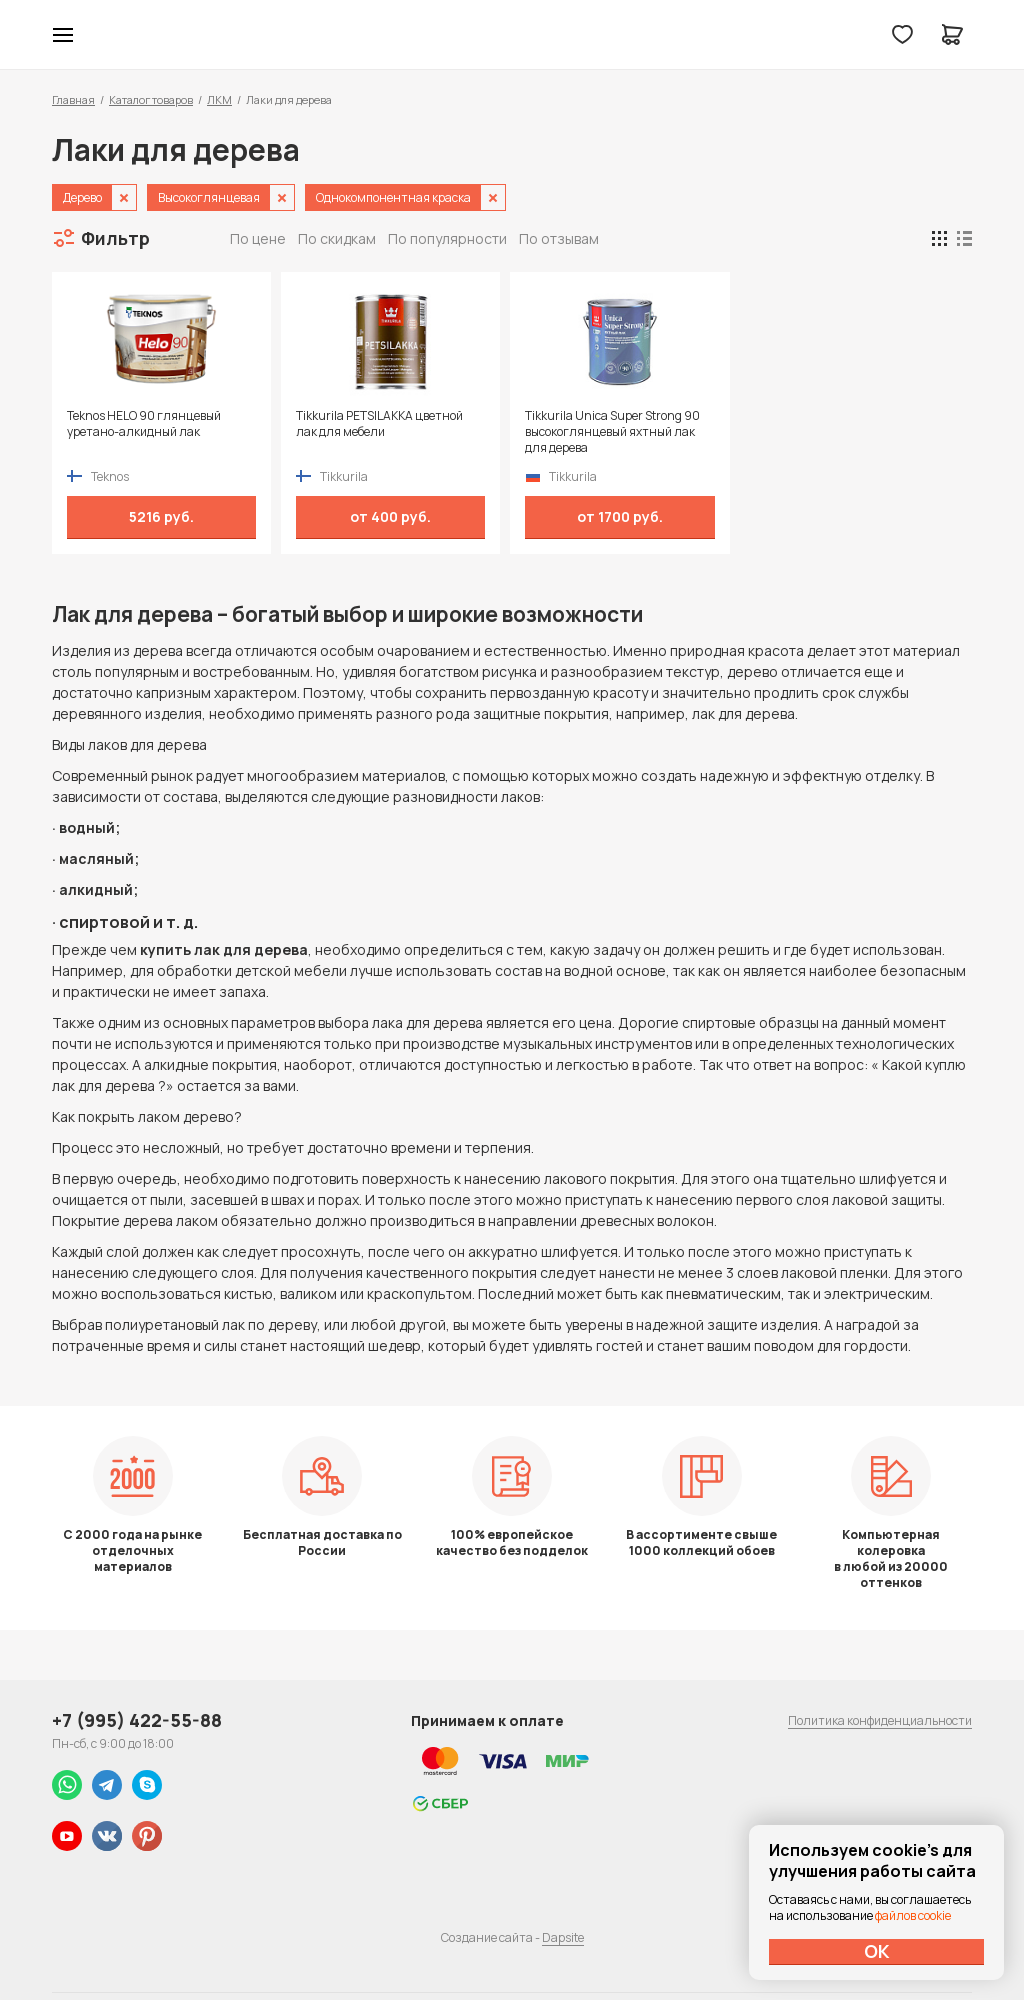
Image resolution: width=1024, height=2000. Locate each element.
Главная (73, 99)
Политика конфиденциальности (880, 1720)
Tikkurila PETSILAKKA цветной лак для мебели (379, 424)
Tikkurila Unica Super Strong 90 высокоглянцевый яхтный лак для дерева (612, 432)
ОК (877, 1951)
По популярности (447, 238)
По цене (258, 238)
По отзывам (559, 238)
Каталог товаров (151, 99)
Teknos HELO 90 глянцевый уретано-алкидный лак (144, 424)
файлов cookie (913, 1915)
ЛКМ (219, 99)
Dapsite (563, 1937)
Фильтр (115, 238)
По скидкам (337, 238)
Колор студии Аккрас (512, 35)
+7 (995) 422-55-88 (137, 1720)
